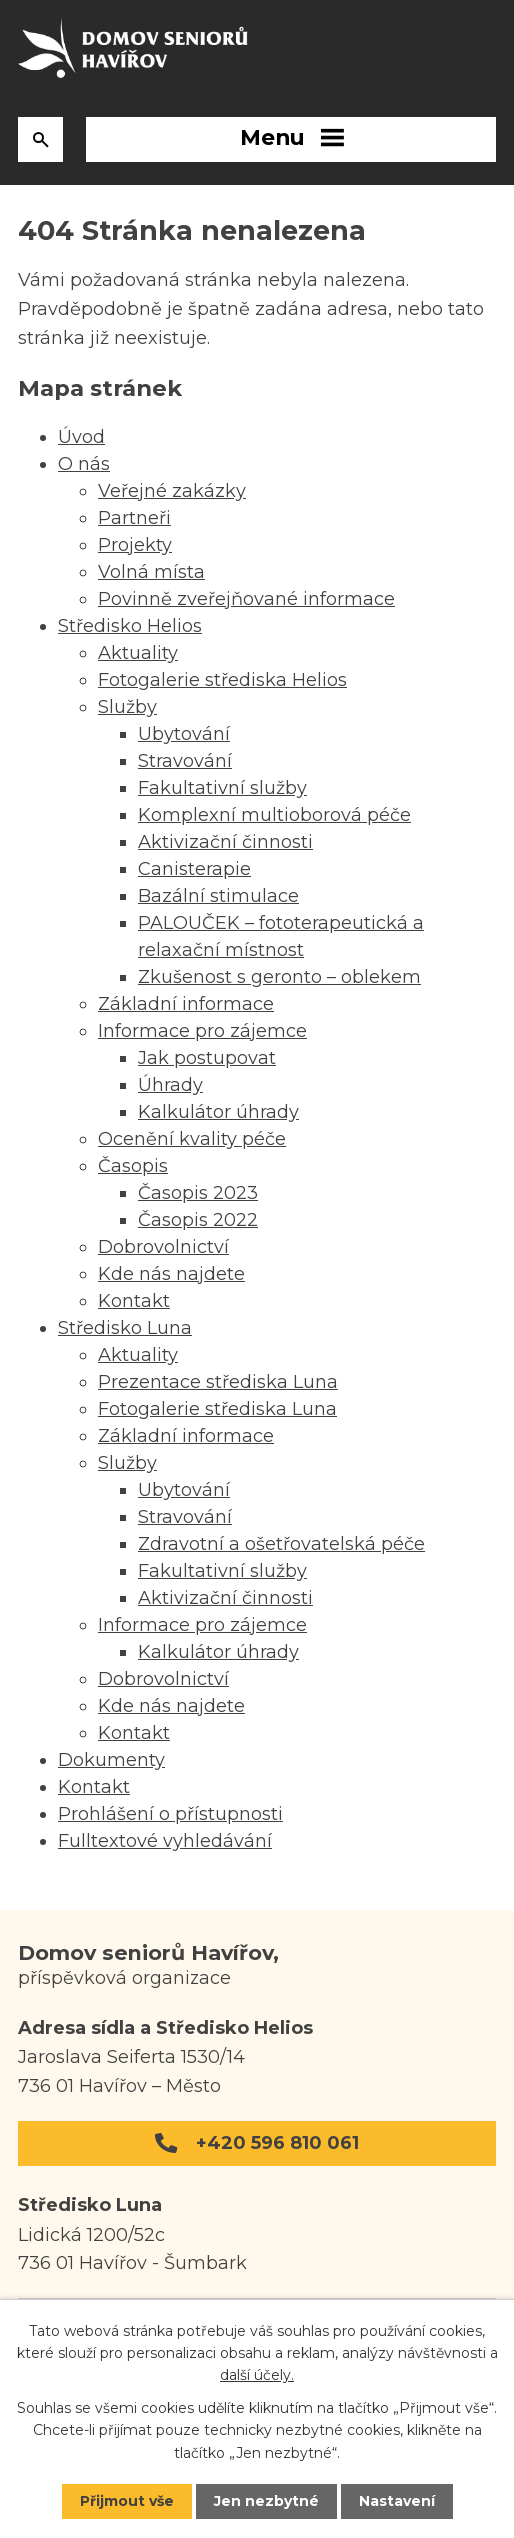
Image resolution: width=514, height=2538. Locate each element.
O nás (84, 464)
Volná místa (151, 572)
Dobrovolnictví (163, 1247)
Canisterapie (194, 869)
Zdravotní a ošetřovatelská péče (281, 1544)
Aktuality (138, 653)
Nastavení (397, 2501)
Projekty (135, 545)
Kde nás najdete (171, 1274)
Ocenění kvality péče (192, 1139)
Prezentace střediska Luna (218, 1382)
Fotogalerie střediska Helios (222, 680)
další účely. (257, 2376)
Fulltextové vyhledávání (165, 1841)
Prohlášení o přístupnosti (170, 1814)
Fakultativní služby (222, 788)
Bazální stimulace (218, 896)
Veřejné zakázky (172, 491)
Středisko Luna (125, 1328)
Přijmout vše (127, 2501)
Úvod (81, 437)
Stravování (185, 761)
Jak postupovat (207, 1058)
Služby (127, 707)
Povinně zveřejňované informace (246, 599)
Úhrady (170, 1085)
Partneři (134, 518)
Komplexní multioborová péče (274, 815)
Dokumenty (111, 1760)
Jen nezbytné (266, 2501)
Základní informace (186, 1004)
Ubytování (184, 734)
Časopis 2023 (198, 1193)
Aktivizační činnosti (225, 842)
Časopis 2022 (198, 1220)
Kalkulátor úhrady (218, 1112)
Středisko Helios (130, 626)
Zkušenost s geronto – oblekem (279, 977)
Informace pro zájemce (202, 1031)
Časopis (133, 1166)
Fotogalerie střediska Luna (217, 1409)
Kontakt (134, 1301)
